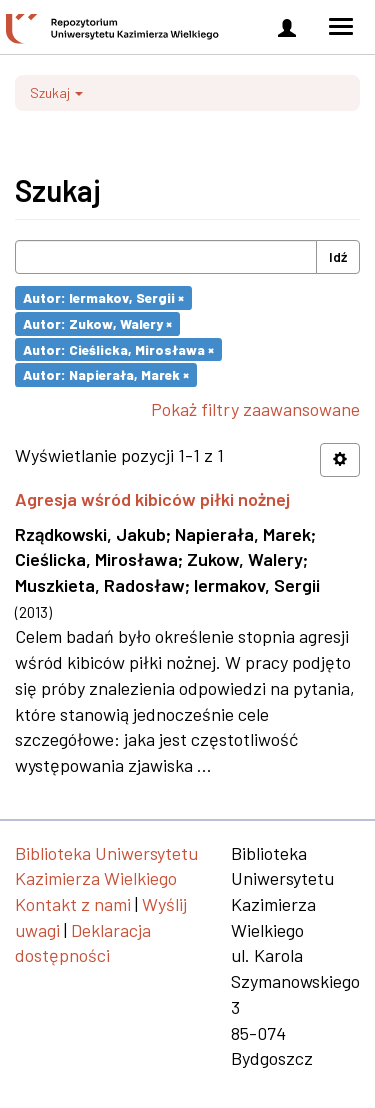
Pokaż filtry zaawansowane (255, 409)
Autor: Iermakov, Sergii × (103, 297)
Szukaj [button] (56, 92)
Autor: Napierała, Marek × (106, 374)
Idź (338, 256)
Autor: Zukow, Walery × (97, 323)
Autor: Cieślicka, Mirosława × (118, 348)
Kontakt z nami (73, 904)
